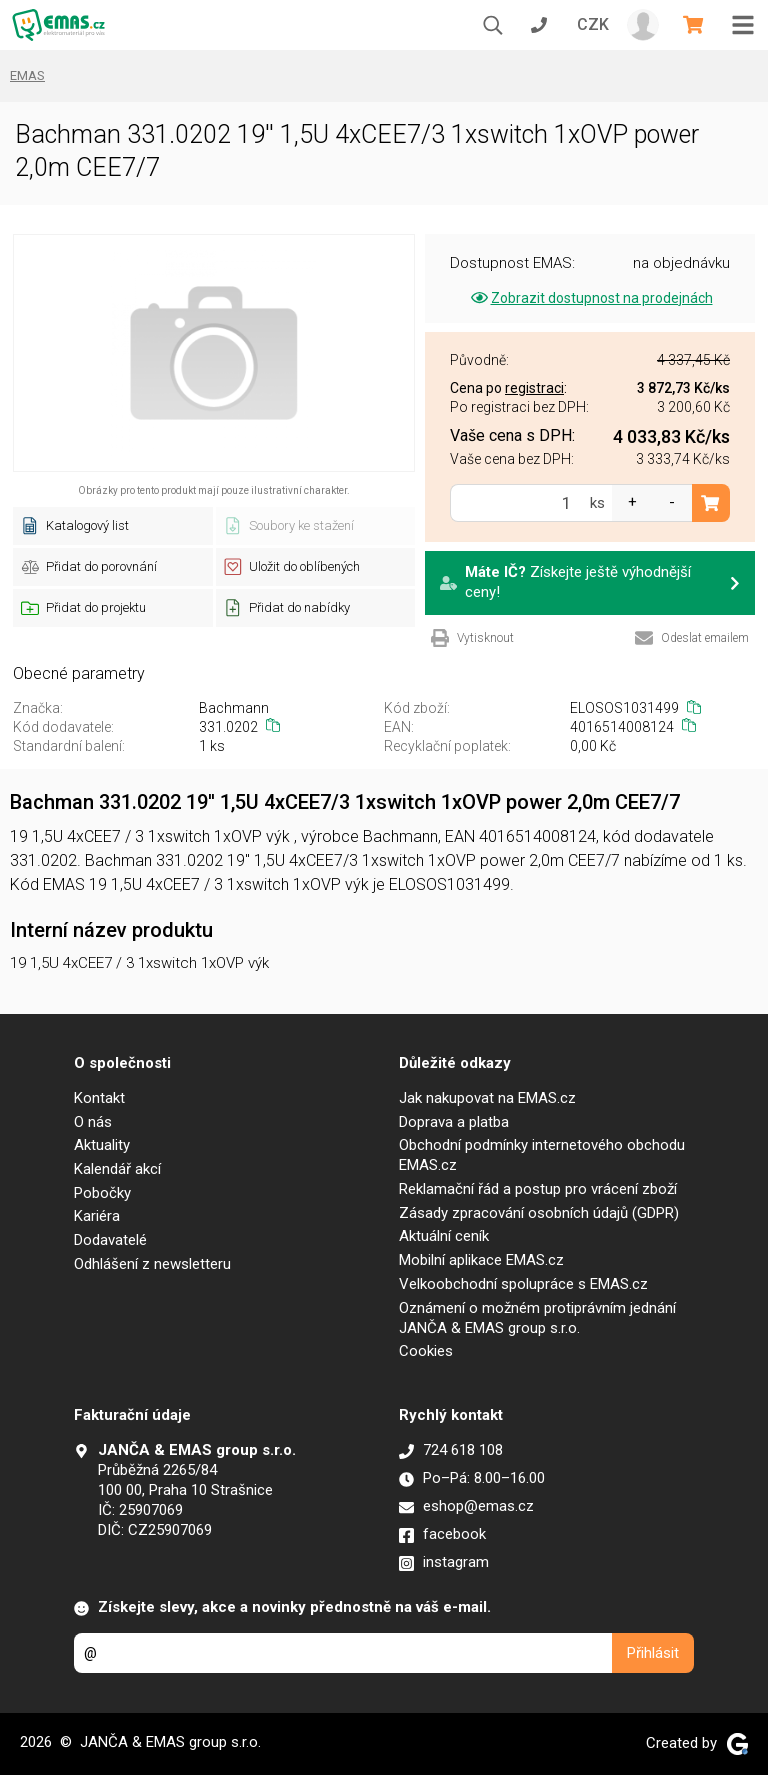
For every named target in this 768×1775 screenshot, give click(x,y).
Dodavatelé (110, 1240)
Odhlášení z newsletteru (152, 1264)
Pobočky (102, 1193)
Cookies (426, 1351)
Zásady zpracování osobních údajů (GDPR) (539, 1213)
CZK (593, 24)
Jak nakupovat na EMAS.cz (487, 1098)
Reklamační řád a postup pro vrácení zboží (538, 1189)
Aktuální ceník (444, 1236)
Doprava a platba (454, 1122)
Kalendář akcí (117, 1169)
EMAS (27, 75)
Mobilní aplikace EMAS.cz (481, 1260)
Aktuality (102, 1145)
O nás (93, 1122)
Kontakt (99, 1098)
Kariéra (97, 1216)
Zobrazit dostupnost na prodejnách (590, 298)
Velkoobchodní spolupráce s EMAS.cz (523, 1284)
